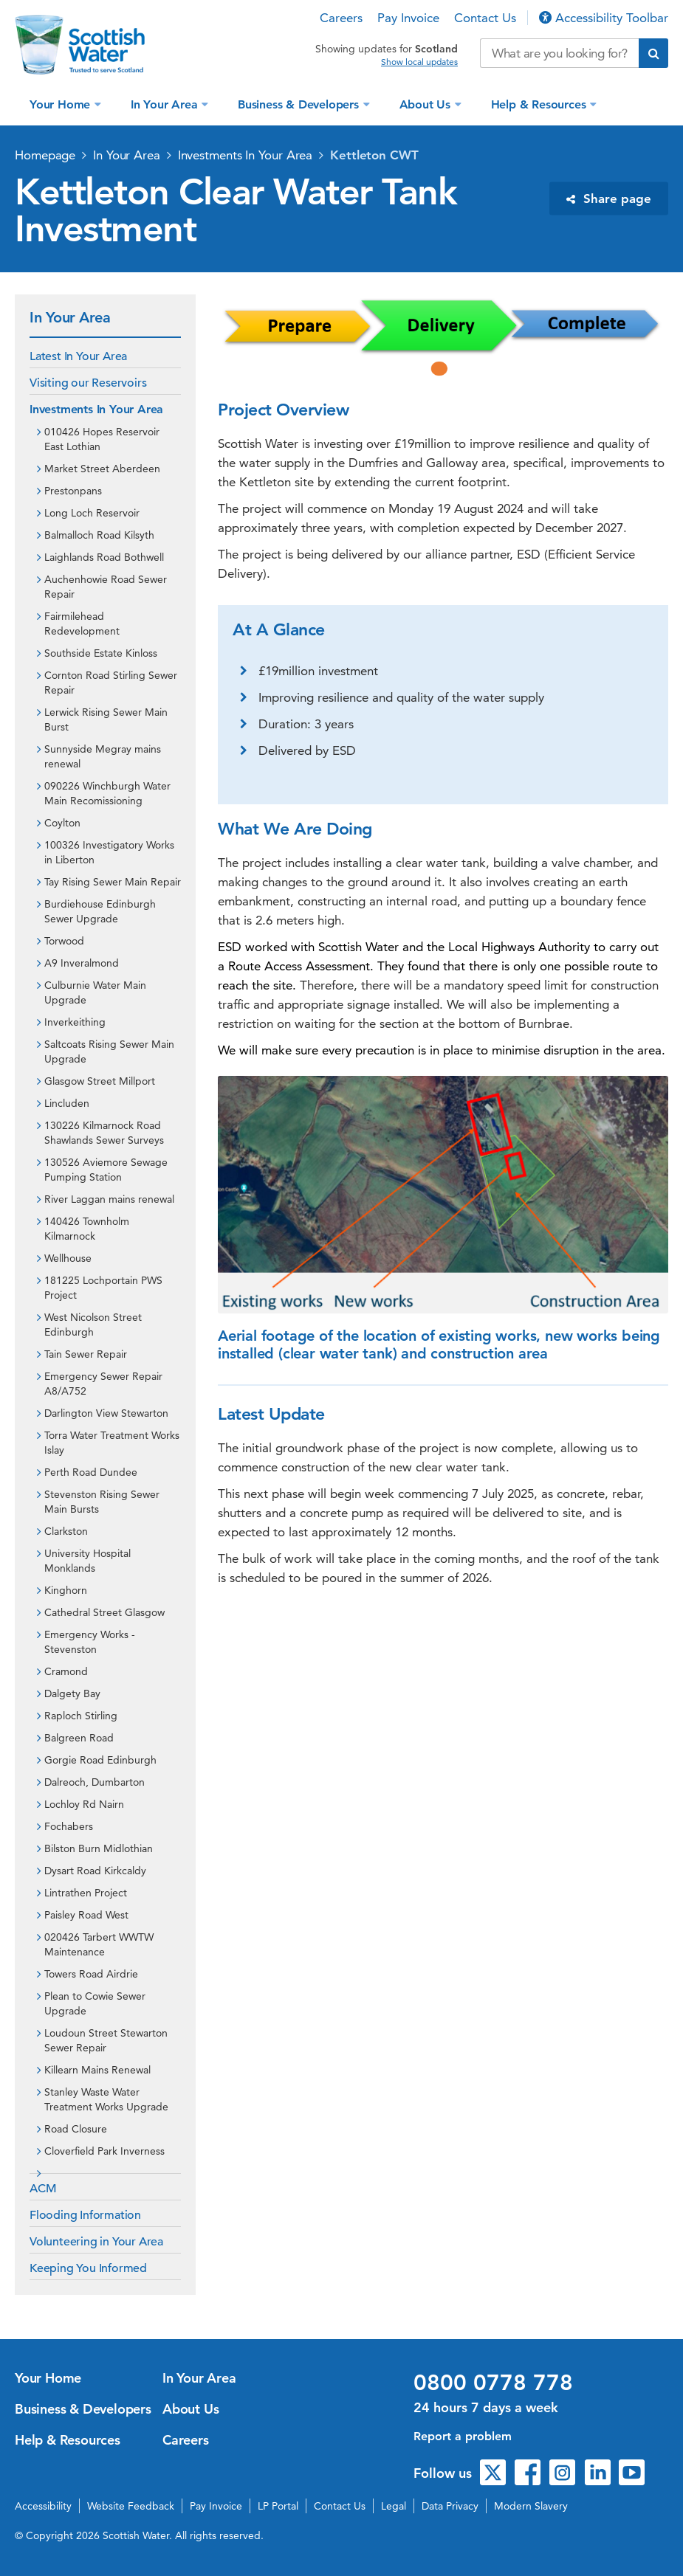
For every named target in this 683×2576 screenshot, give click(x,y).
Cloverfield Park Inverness (104, 2151)
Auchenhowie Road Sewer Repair (105, 587)
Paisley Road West (86, 1914)
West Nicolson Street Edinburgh (93, 1325)
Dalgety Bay (72, 1693)
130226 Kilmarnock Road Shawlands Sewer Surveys (104, 1133)
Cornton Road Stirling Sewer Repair (110, 683)
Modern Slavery (531, 2506)
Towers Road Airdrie (91, 1974)
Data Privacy (450, 2506)
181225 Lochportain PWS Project (103, 1288)
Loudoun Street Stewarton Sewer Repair (106, 2040)
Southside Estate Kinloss (100, 653)
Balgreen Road (79, 1737)
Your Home (62, 104)
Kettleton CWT (374, 155)
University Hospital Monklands (87, 1561)
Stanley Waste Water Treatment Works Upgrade (106, 2099)
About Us (426, 104)
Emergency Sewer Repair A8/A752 (103, 1384)
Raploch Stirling (80, 1715)
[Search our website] (559, 53)
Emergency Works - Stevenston (89, 1642)
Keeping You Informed (88, 2268)
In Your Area (166, 104)
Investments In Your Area (245, 155)
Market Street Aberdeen (102, 468)
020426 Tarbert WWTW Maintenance (99, 1944)
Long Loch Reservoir (92, 512)
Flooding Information (85, 2215)
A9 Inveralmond (81, 963)
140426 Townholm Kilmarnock (86, 1229)
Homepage (45, 155)
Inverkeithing (75, 1022)
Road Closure (75, 2128)
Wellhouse (68, 1258)
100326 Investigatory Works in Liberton (109, 852)
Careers (341, 17)
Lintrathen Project (85, 1892)
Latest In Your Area (78, 356)
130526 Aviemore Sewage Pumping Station (106, 1170)
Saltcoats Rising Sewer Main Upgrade (109, 1051)
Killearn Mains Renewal (97, 2069)
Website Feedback (130, 2506)
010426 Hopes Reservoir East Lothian (101, 439)
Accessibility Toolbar (603, 17)
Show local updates (419, 62)
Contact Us (485, 17)
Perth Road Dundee (90, 1472)
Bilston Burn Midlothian (98, 1848)
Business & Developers (300, 104)
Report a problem (462, 2436)
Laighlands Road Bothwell (104, 557)
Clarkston (66, 1531)
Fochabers (68, 1826)
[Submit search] (653, 53)
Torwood (64, 940)
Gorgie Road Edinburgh (100, 1760)
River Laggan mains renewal (109, 1199)
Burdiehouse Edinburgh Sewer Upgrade (100, 911)
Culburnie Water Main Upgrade (95, 992)
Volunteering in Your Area (96, 2241)
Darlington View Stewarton (106, 1413)
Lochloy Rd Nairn (84, 1804)
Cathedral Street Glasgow (104, 1612)
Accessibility (43, 2506)
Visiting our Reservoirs (88, 383)
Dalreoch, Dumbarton (94, 1782)
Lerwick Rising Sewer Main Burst (106, 719)
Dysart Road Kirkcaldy (95, 1870)
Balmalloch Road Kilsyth (99, 535)
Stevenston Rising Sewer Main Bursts (101, 1502)
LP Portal (278, 2506)
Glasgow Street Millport (99, 1081)
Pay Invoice (408, 17)
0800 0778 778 (493, 2382)
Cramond (66, 1671)
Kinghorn (65, 1590)
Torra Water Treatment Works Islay (111, 1443)
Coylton (62, 822)
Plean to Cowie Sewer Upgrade (94, 2003)
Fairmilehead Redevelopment (82, 624)
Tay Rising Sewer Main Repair (112, 881)
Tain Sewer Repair (85, 1354)
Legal (393, 2506)
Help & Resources (540, 104)
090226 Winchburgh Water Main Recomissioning (107, 793)
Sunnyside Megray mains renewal (102, 756)
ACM (43, 2188)
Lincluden (66, 1103)
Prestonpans (73, 490)
